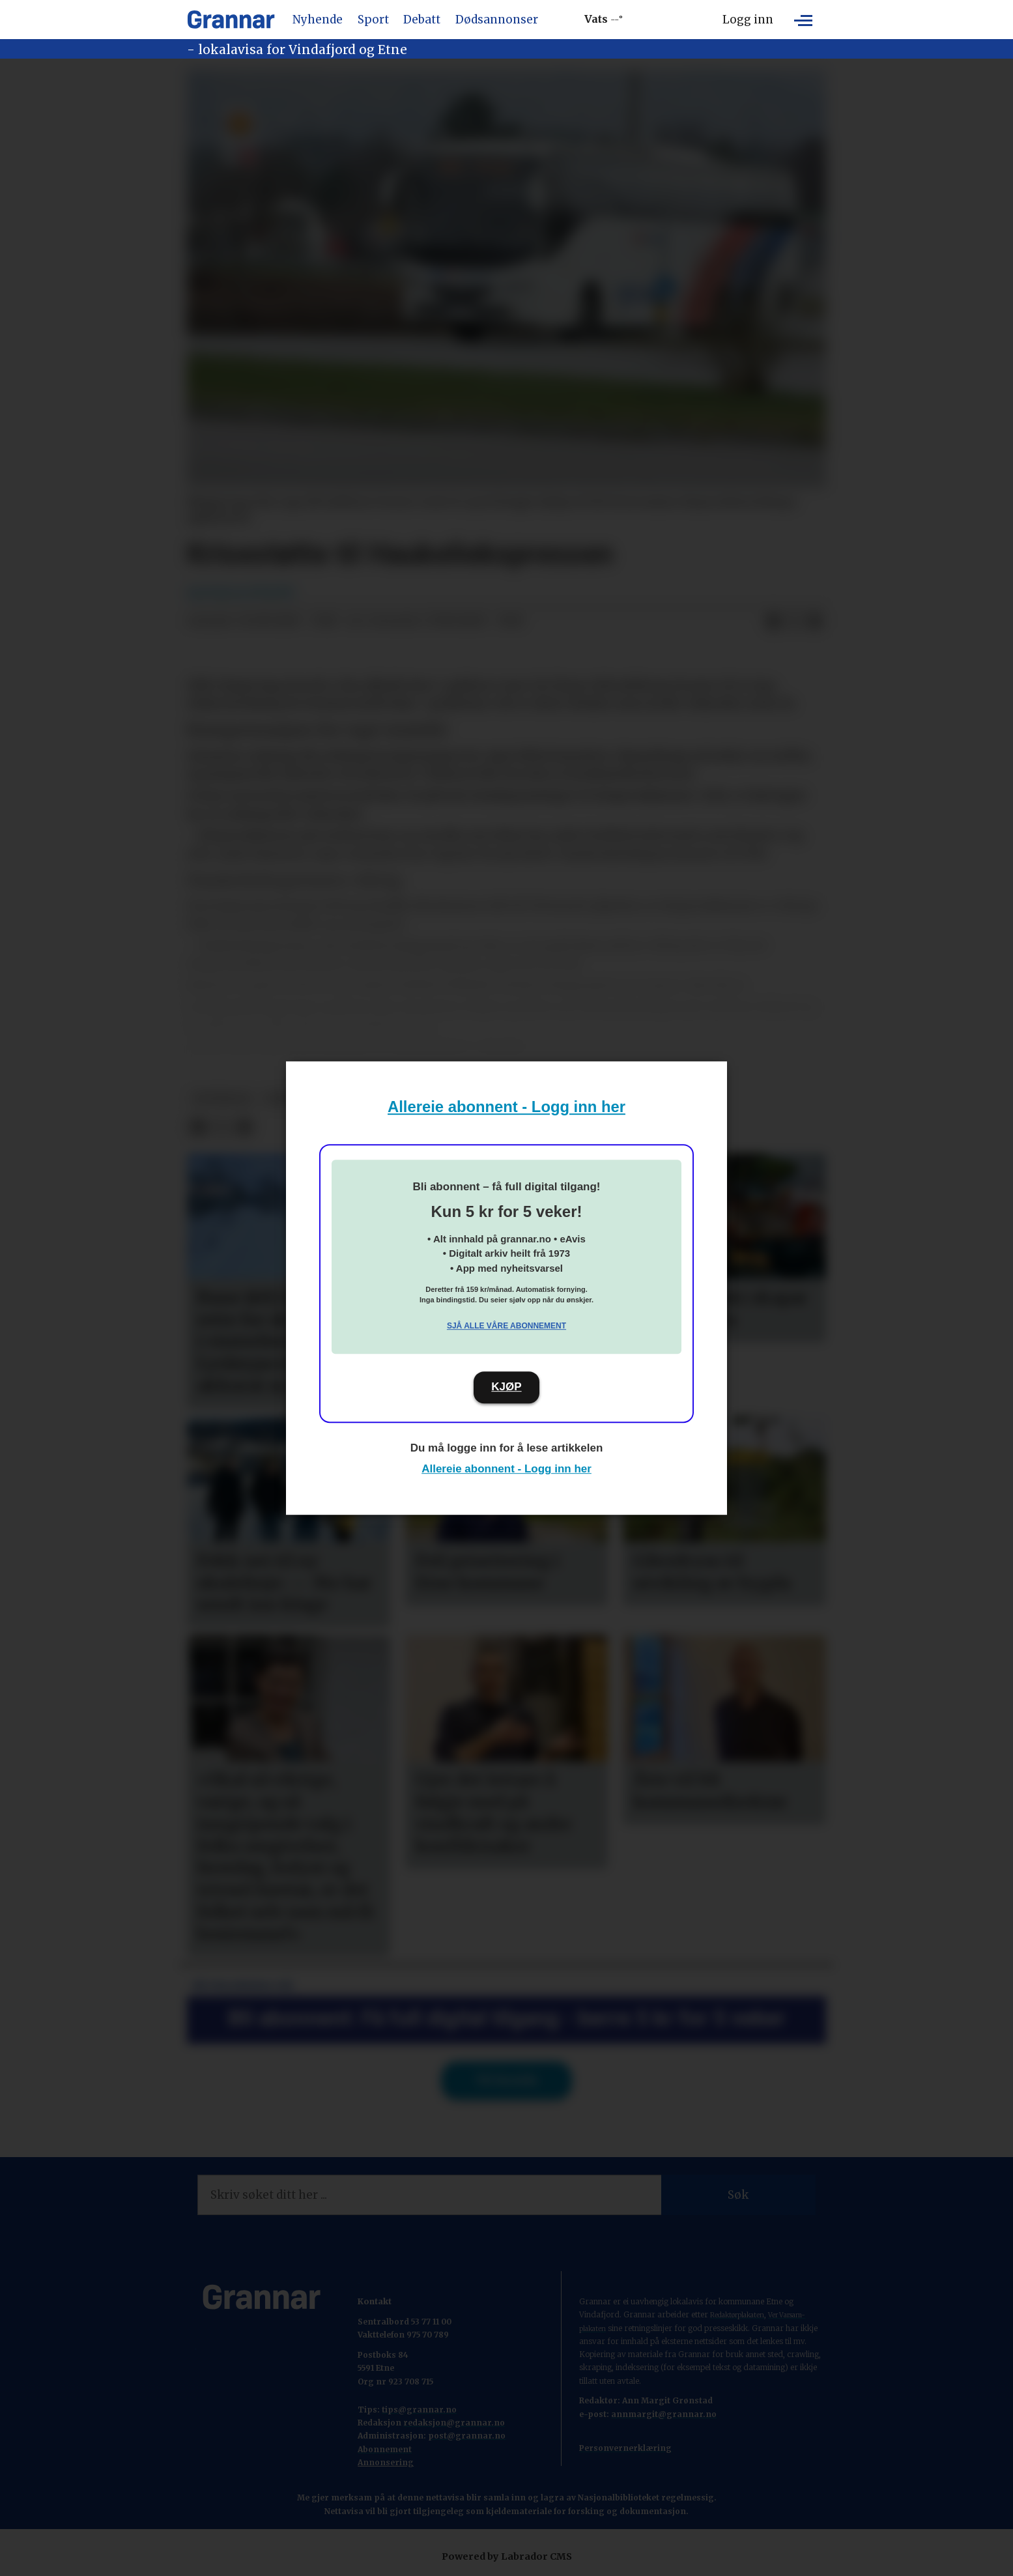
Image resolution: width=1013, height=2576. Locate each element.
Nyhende (317, 19)
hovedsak (222, 1098)
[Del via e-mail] (815, 621)
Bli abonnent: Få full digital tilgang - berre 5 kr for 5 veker (507, 2018)
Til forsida (506, 2080)
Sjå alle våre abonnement (506, 1325)
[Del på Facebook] (773, 621)
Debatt (421, 19)
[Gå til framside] (231, 19)
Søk (738, 2195)
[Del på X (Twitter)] (794, 621)
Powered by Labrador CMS (507, 2556)
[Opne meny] (803, 19)
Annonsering (386, 2462)
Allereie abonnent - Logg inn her (506, 1106)
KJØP (506, 1387)
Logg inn (747, 19)
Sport (373, 19)
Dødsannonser (496, 19)
